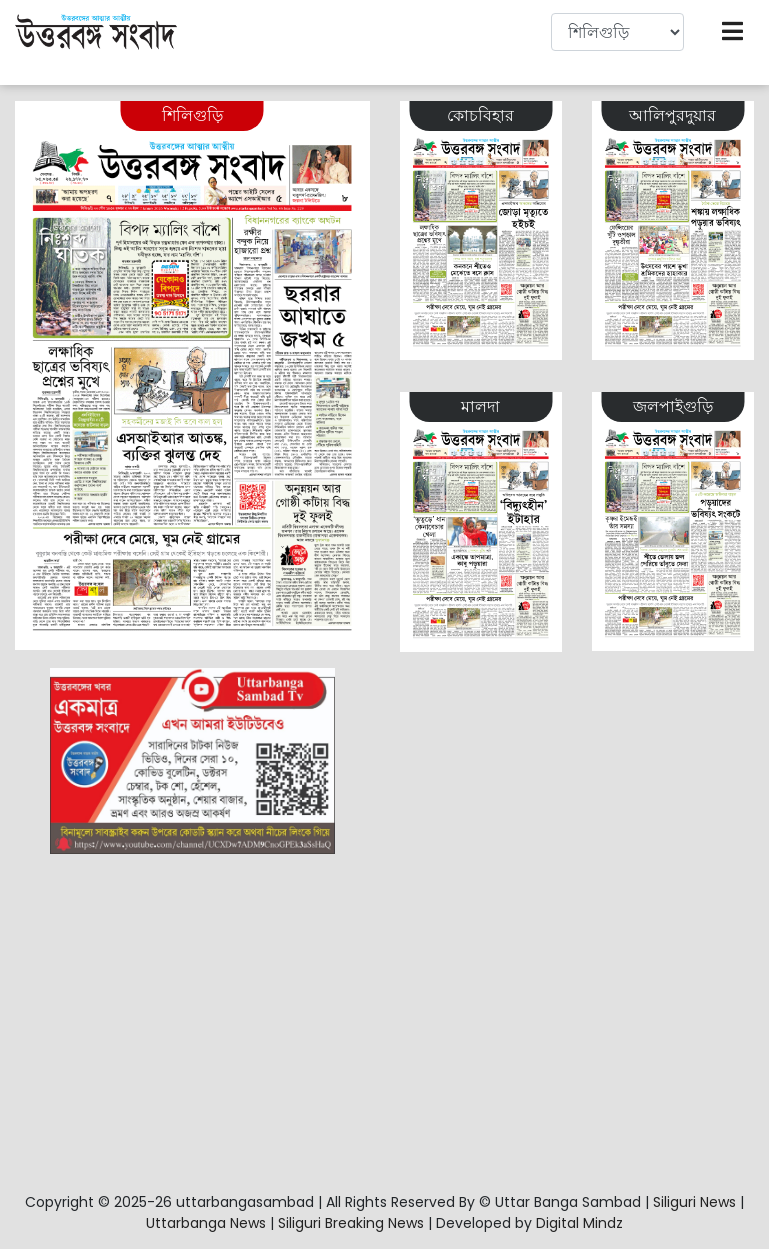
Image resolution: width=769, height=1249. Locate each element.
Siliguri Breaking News (351, 1223)
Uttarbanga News (206, 1223)
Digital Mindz (579, 1223)
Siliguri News (694, 1202)
